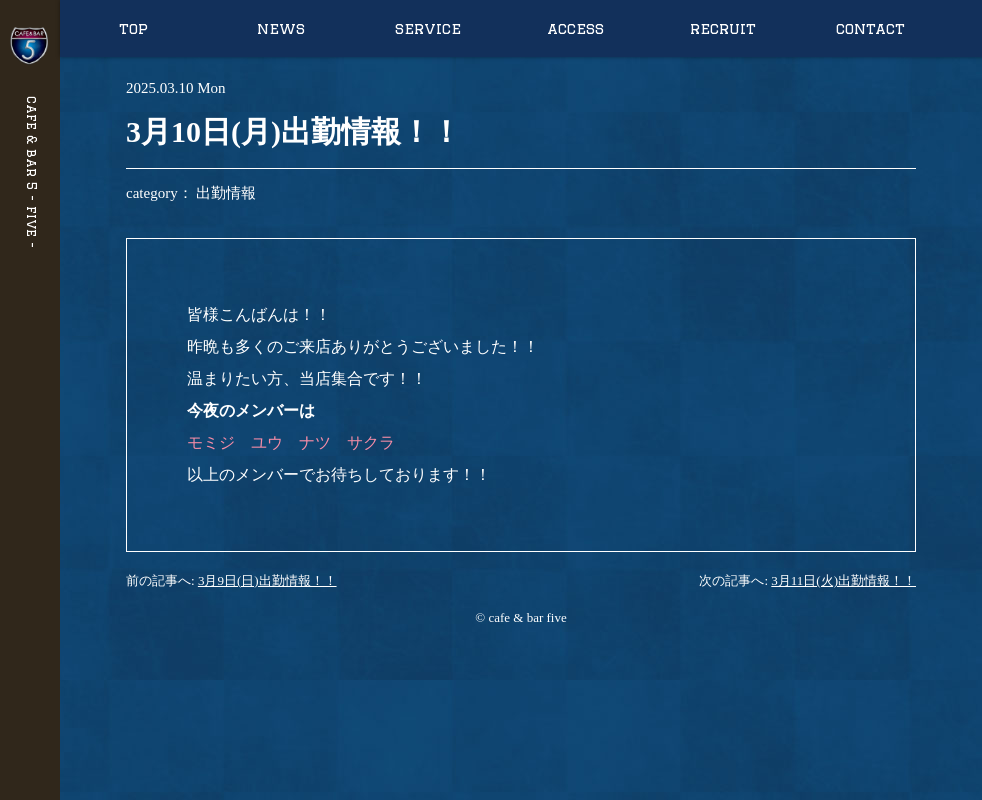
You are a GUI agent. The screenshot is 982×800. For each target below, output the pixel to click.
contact (870, 28)
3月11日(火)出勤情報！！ (843, 580)
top (133, 28)
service (428, 28)
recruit (723, 28)
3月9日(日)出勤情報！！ (267, 580)
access (575, 28)
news (281, 28)
